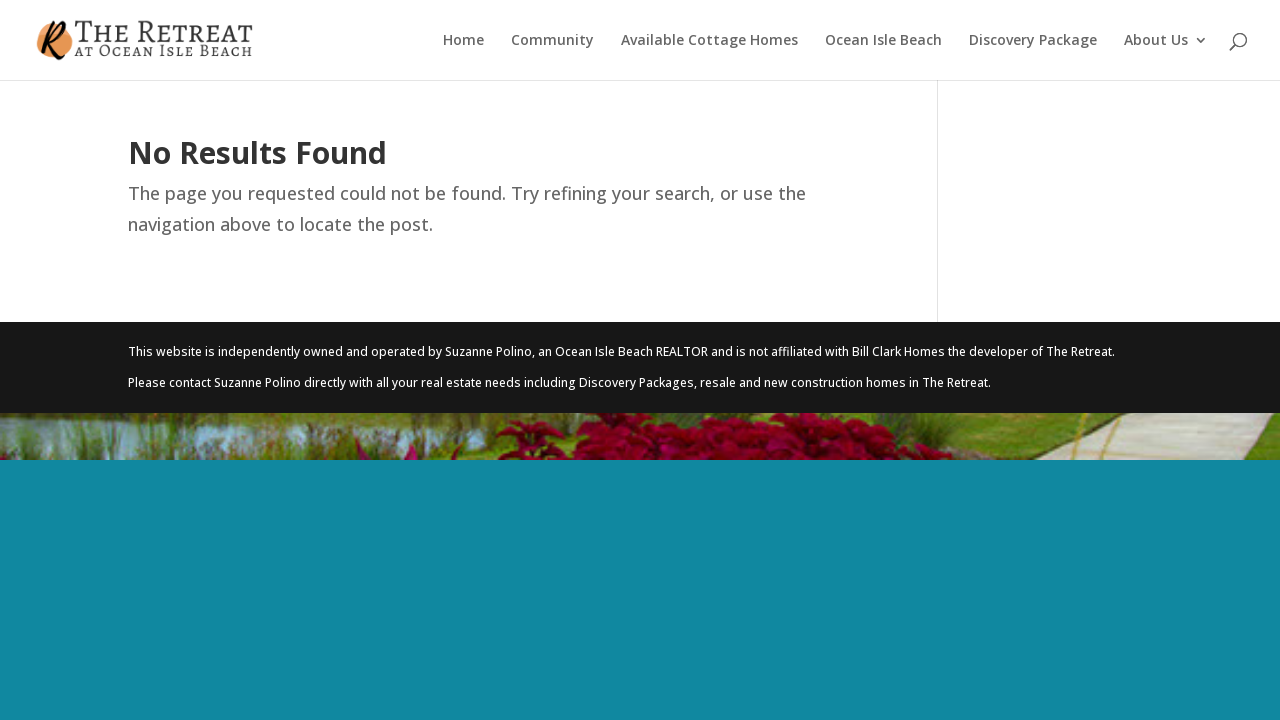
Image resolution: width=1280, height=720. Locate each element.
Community (552, 41)
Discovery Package (1033, 41)
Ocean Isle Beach (883, 41)
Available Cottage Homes (709, 41)
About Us (1156, 41)
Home (463, 41)
